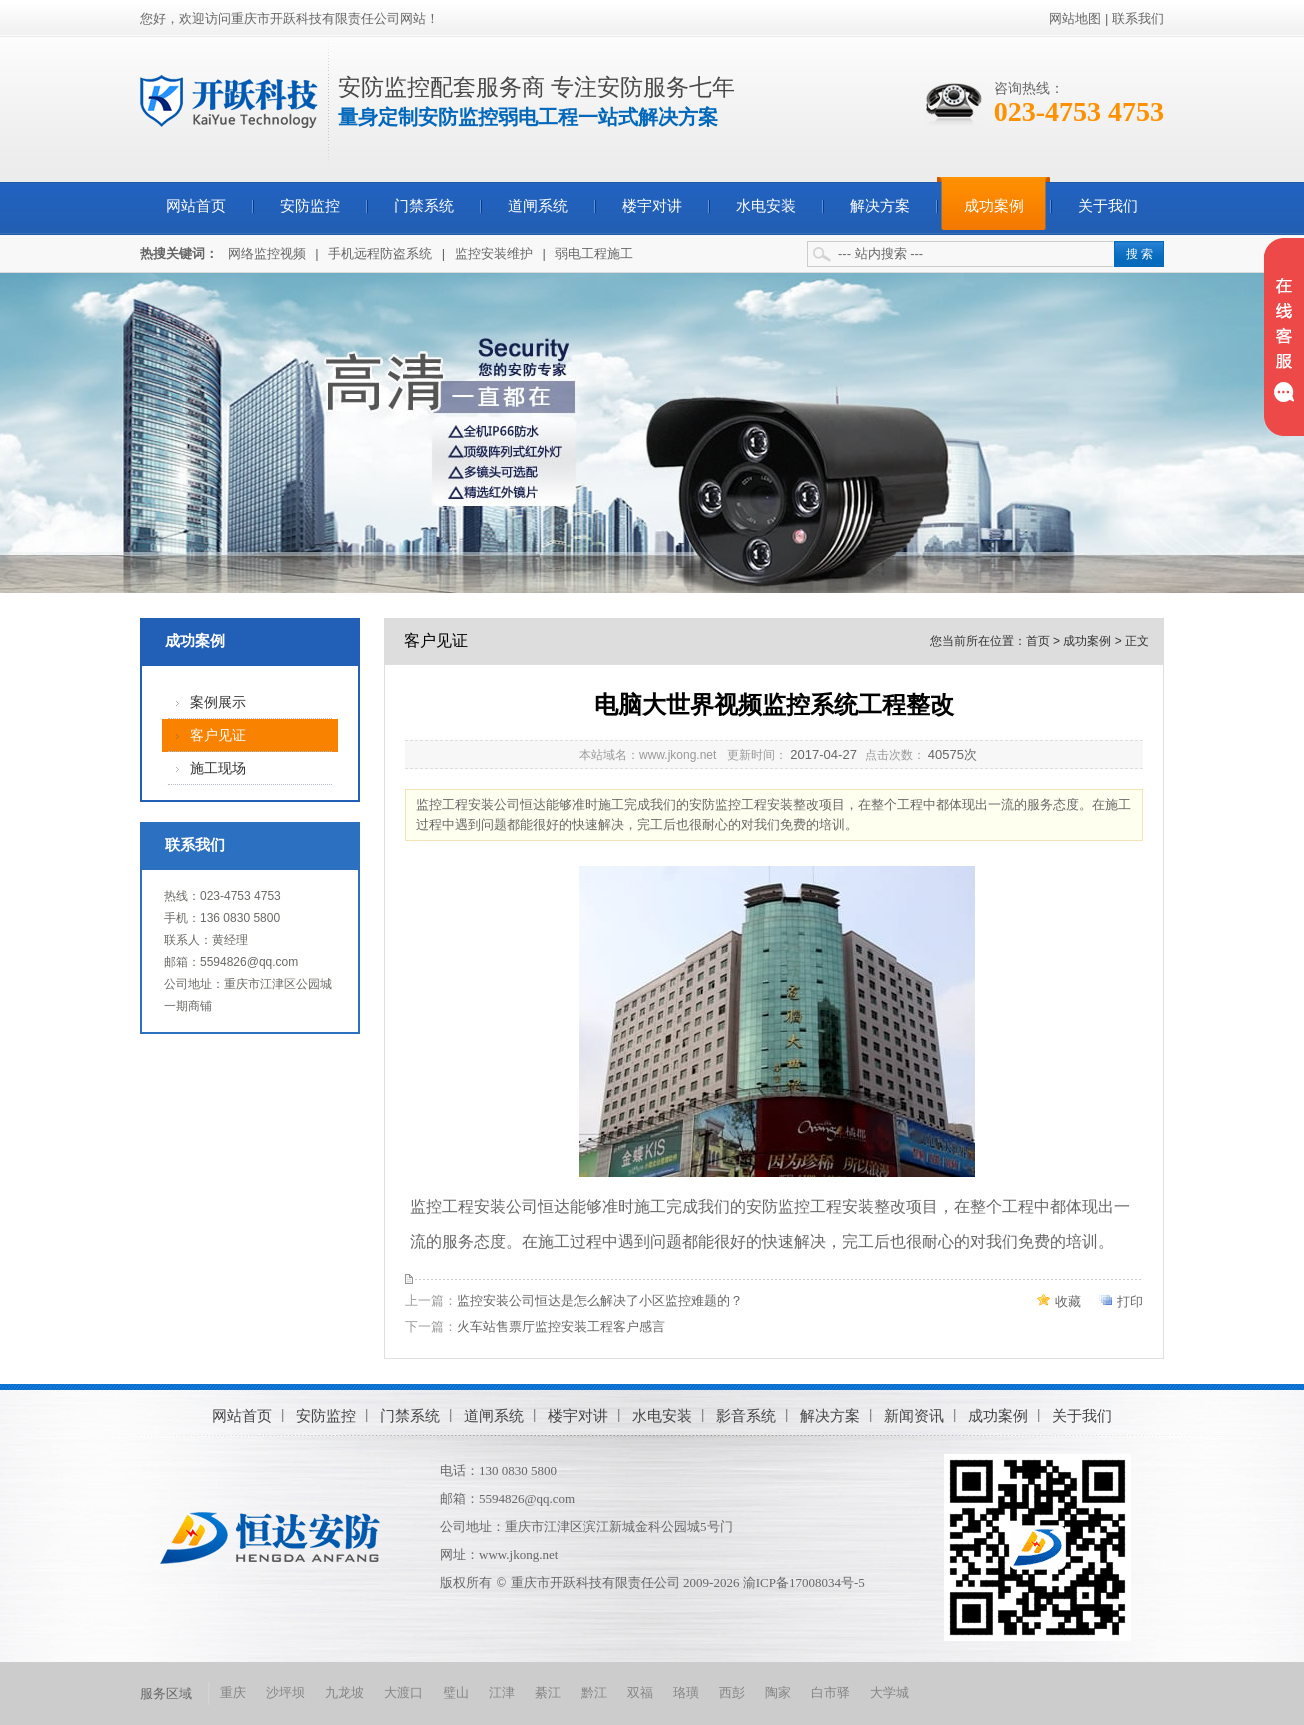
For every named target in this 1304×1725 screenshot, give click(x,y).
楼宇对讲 (652, 206)
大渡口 (403, 1692)
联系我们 (1138, 18)
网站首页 (196, 206)
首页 (1038, 641)
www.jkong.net (518, 1554)
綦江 (548, 1692)
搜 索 (1139, 254)
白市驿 (830, 1692)
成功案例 (994, 206)
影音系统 (746, 1415)
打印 (1130, 1301)
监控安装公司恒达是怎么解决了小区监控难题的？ (600, 1300)
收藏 (1068, 1301)
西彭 (732, 1692)
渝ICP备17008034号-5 (804, 1582)
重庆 (233, 1692)
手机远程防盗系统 (380, 253)
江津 (502, 1692)
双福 (640, 1692)
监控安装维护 (494, 253)
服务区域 (166, 1693)
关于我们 (1108, 206)
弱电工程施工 (594, 253)
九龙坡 (344, 1692)
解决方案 (880, 206)
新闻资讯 (914, 1415)
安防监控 (310, 206)
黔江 (594, 1692)
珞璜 (686, 1692)
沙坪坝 (285, 1692)
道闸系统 (538, 206)
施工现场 (218, 768)
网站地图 (1075, 18)
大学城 (889, 1692)
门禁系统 (424, 206)
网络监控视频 (267, 253)
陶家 (778, 1692)
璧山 (456, 1692)
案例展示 (218, 702)
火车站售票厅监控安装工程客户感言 (561, 1326)
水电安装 (766, 206)
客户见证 (218, 735)
